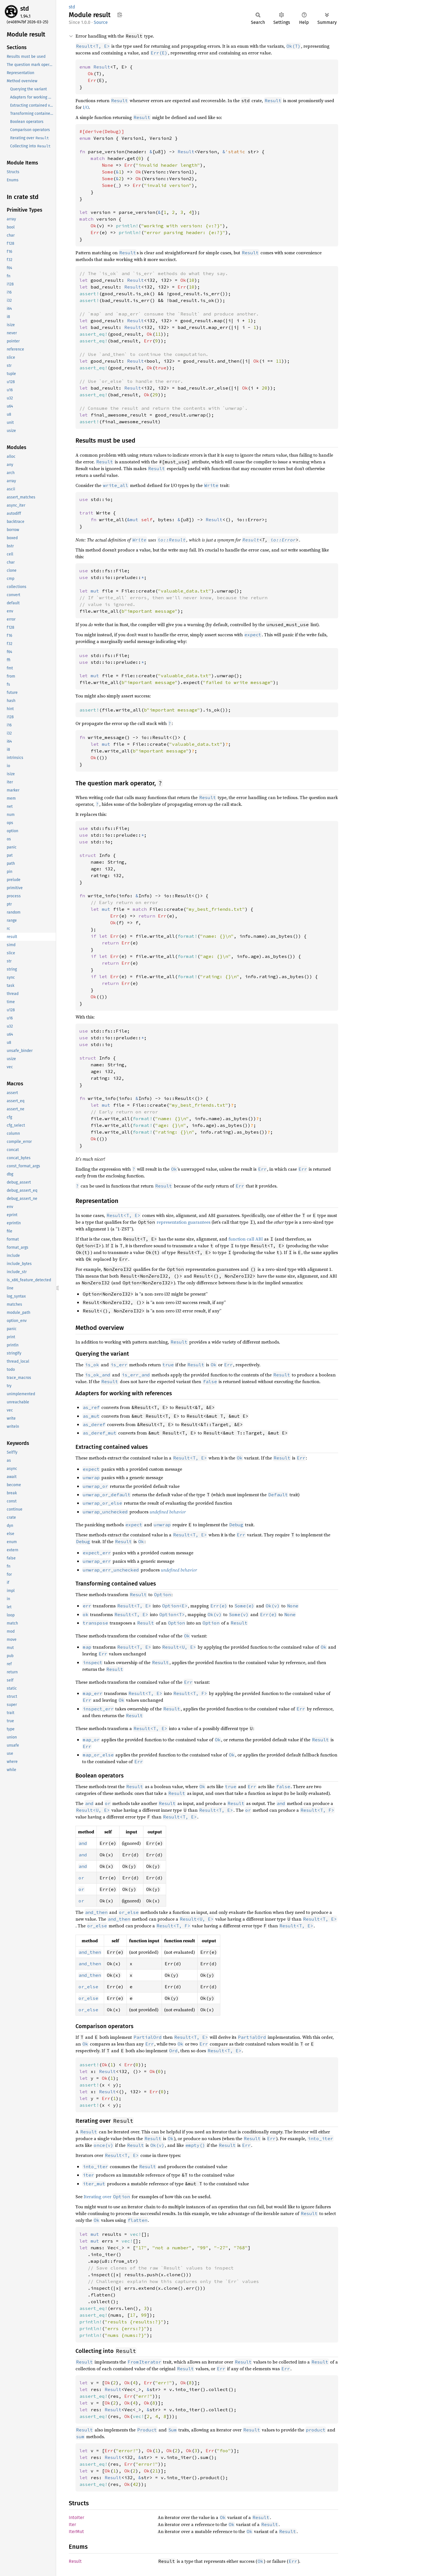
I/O (86, 107)
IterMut (76, 2531)
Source (101, 22)
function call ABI (245, 1239)
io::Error (283, 540)
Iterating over (107, 2196)
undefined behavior (168, 1512)
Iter (72, 2524)
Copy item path (119, 14)
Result (250, 540)
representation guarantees (183, 1222)
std (24, 8)
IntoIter (76, 2517)
